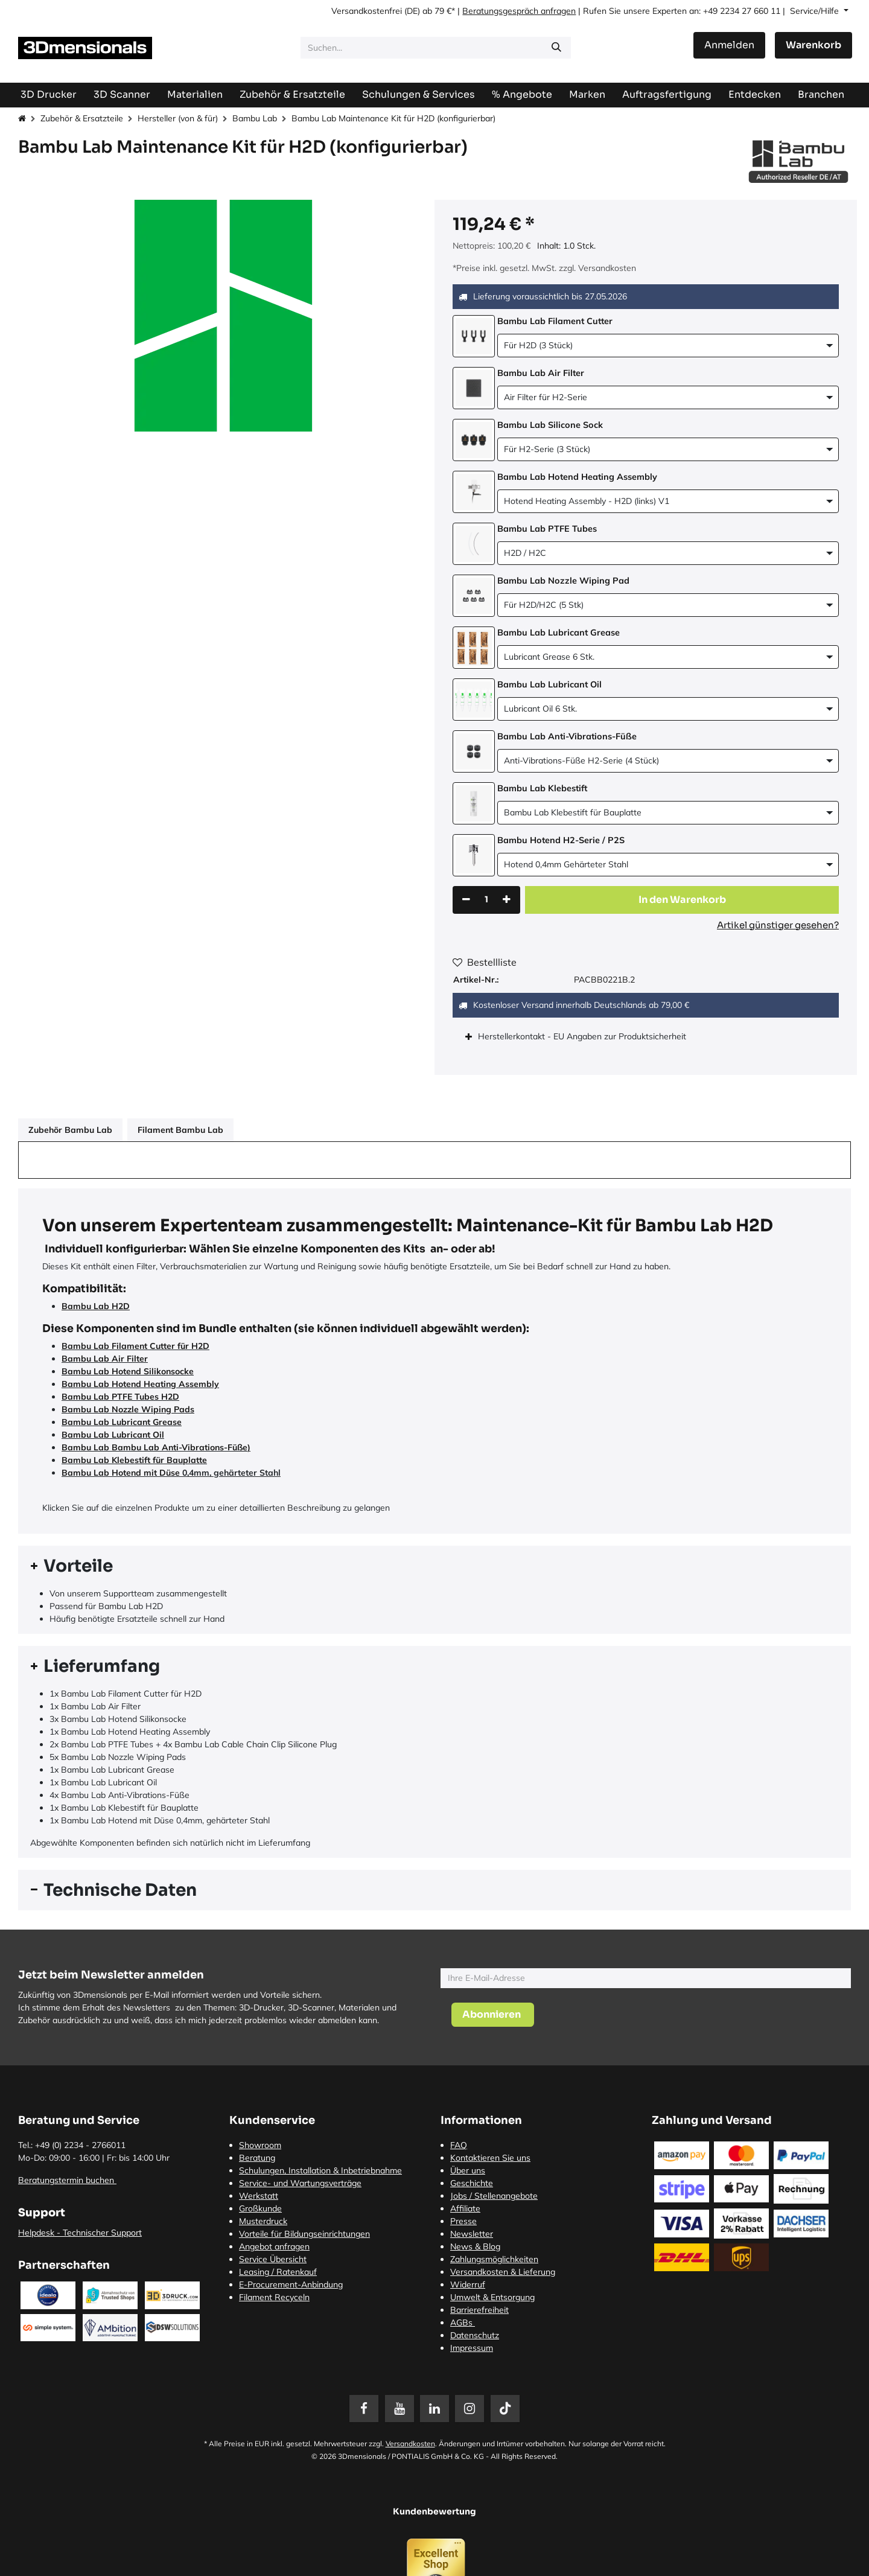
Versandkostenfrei (366, 10)
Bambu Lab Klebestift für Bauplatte (134, 1460)
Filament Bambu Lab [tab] (180, 1129)
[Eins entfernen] (466, 900)
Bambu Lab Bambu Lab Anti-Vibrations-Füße (154, 1447)
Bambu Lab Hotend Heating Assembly (140, 1384)
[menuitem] (666, 94)
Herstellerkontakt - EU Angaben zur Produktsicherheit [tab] (583, 1036)
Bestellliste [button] (485, 962)
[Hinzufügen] (506, 900)
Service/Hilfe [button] (815, 10)
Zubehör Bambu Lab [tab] (70, 1129)
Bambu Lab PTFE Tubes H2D (120, 1396)
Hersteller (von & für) (178, 118)
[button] (682, 900)
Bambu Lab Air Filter (105, 1358)
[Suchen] (556, 48)
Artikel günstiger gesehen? (778, 925)
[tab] (434, 1566)
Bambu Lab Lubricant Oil (113, 1434)
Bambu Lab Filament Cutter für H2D (135, 1346)
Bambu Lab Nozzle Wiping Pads (128, 1409)
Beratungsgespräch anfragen (519, 10)
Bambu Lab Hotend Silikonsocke (128, 1371)
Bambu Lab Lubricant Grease (122, 1422)
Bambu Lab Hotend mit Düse (121, 1472)
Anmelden (729, 45)
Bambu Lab (254, 118)
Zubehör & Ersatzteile (81, 118)
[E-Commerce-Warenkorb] (813, 45)
